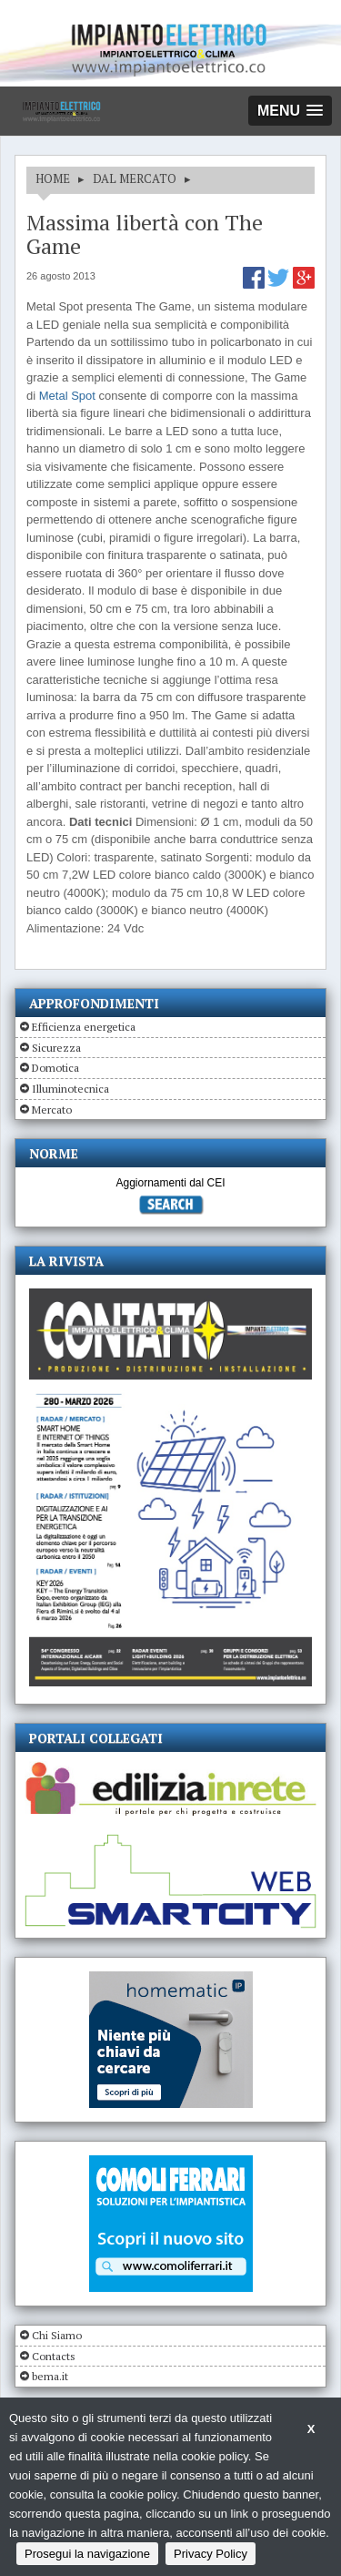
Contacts (53, 2356)
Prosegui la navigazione (87, 2554)
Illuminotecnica (70, 1088)
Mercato (52, 1109)
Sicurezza (56, 1047)
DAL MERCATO (134, 178)
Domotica (55, 1067)
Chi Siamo (57, 2335)
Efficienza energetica (83, 1026)
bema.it (50, 2376)
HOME (52, 178)
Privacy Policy (210, 2554)
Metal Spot (67, 395)
